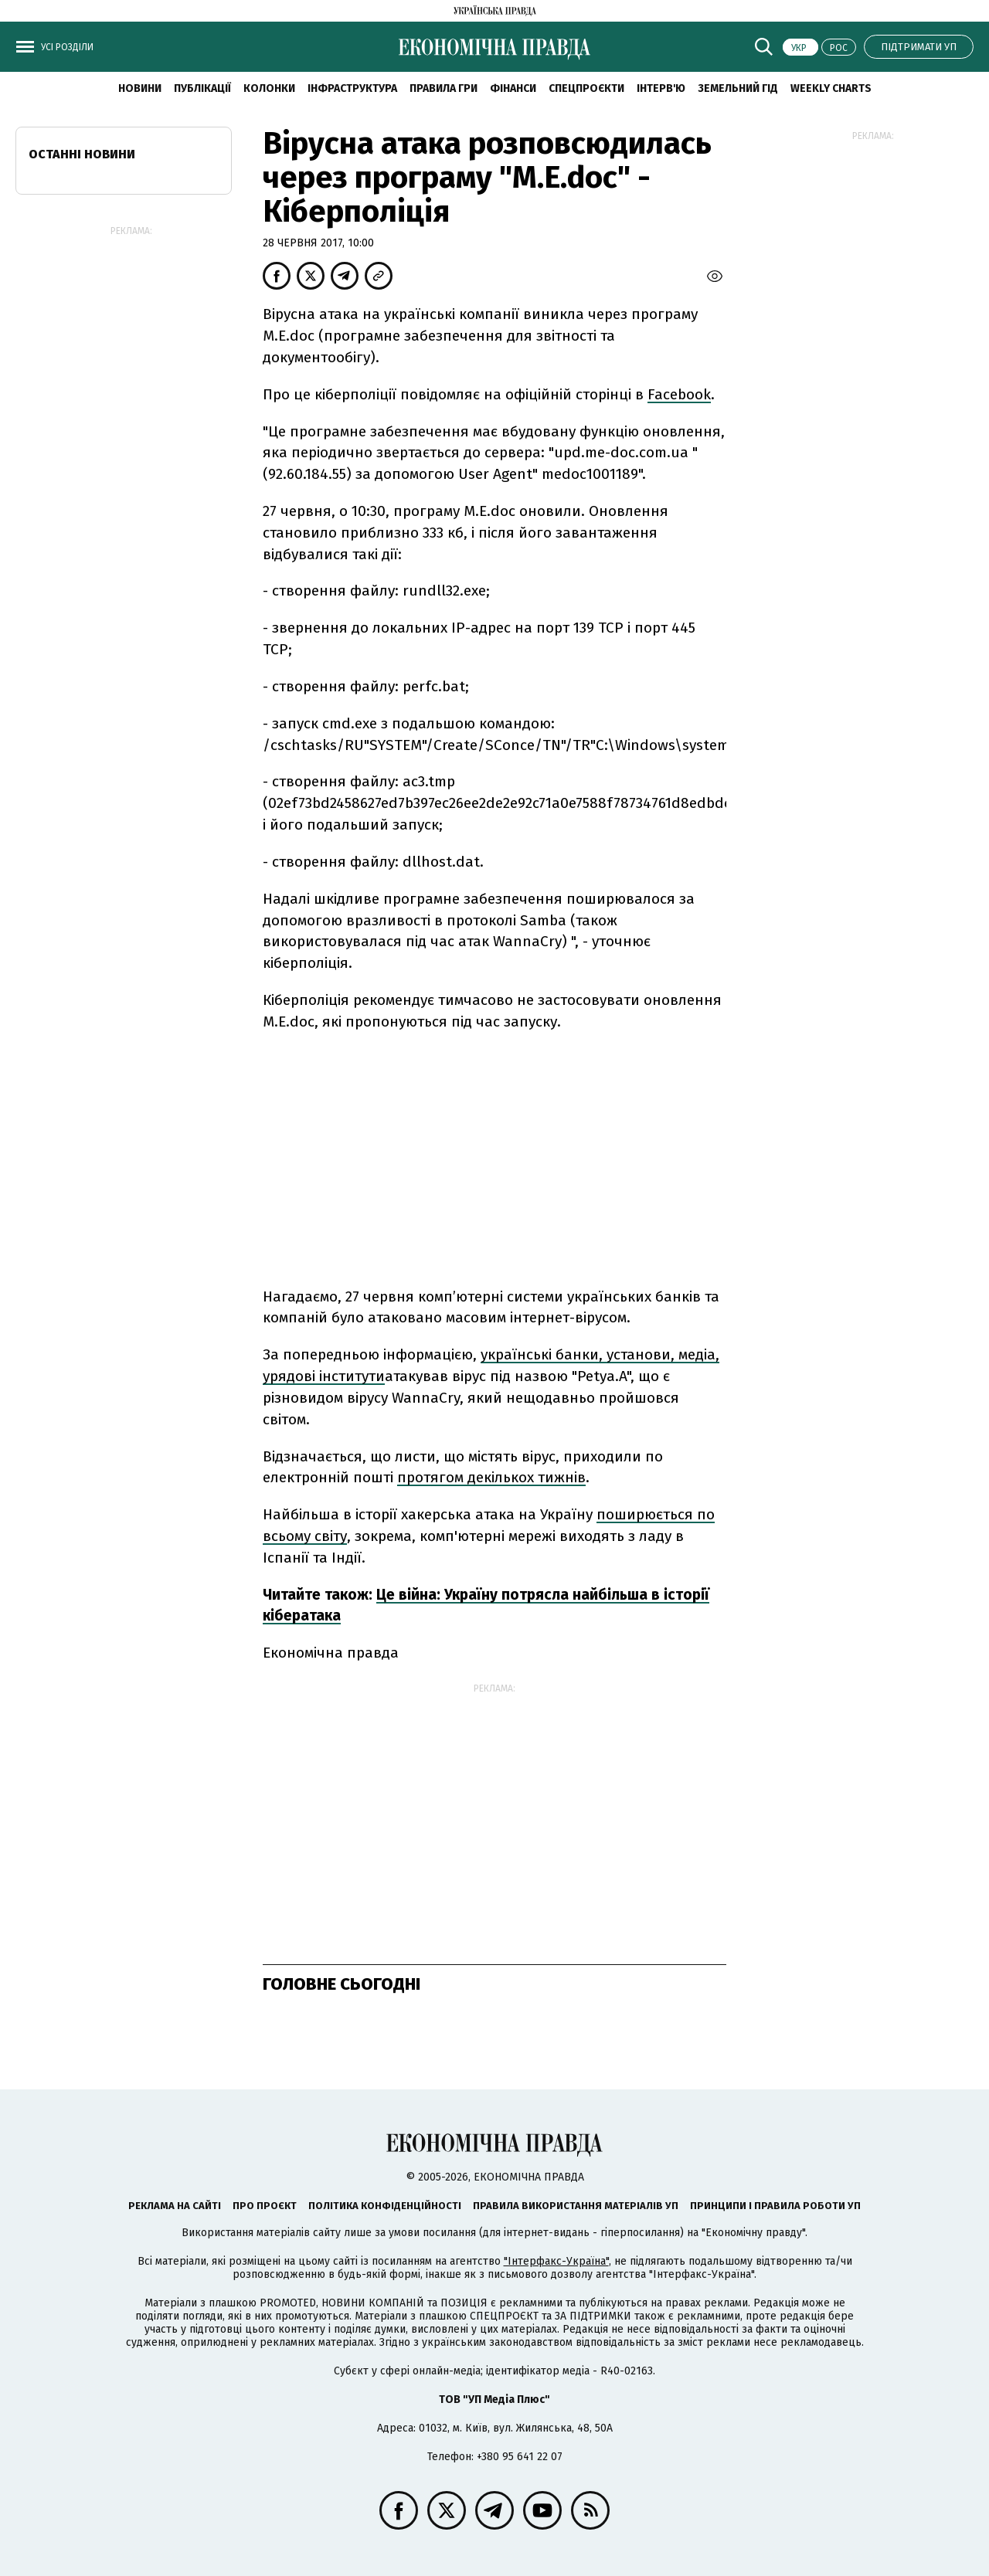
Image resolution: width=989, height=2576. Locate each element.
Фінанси (513, 88)
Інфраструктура (352, 88)
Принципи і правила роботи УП (775, 2205)
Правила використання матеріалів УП (575, 2205)
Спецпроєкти (586, 88)
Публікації (202, 88)
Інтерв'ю (661, 88)
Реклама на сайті (174, 2205)
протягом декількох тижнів (491, 1477)
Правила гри (444, 88)
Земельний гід (738, 88)
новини (139, 88)
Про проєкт (265, 2205)
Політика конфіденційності (384, 2205)
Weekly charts (831, 88)
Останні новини (82, 154)
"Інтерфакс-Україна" (556, 2261)
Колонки (269, 88)
